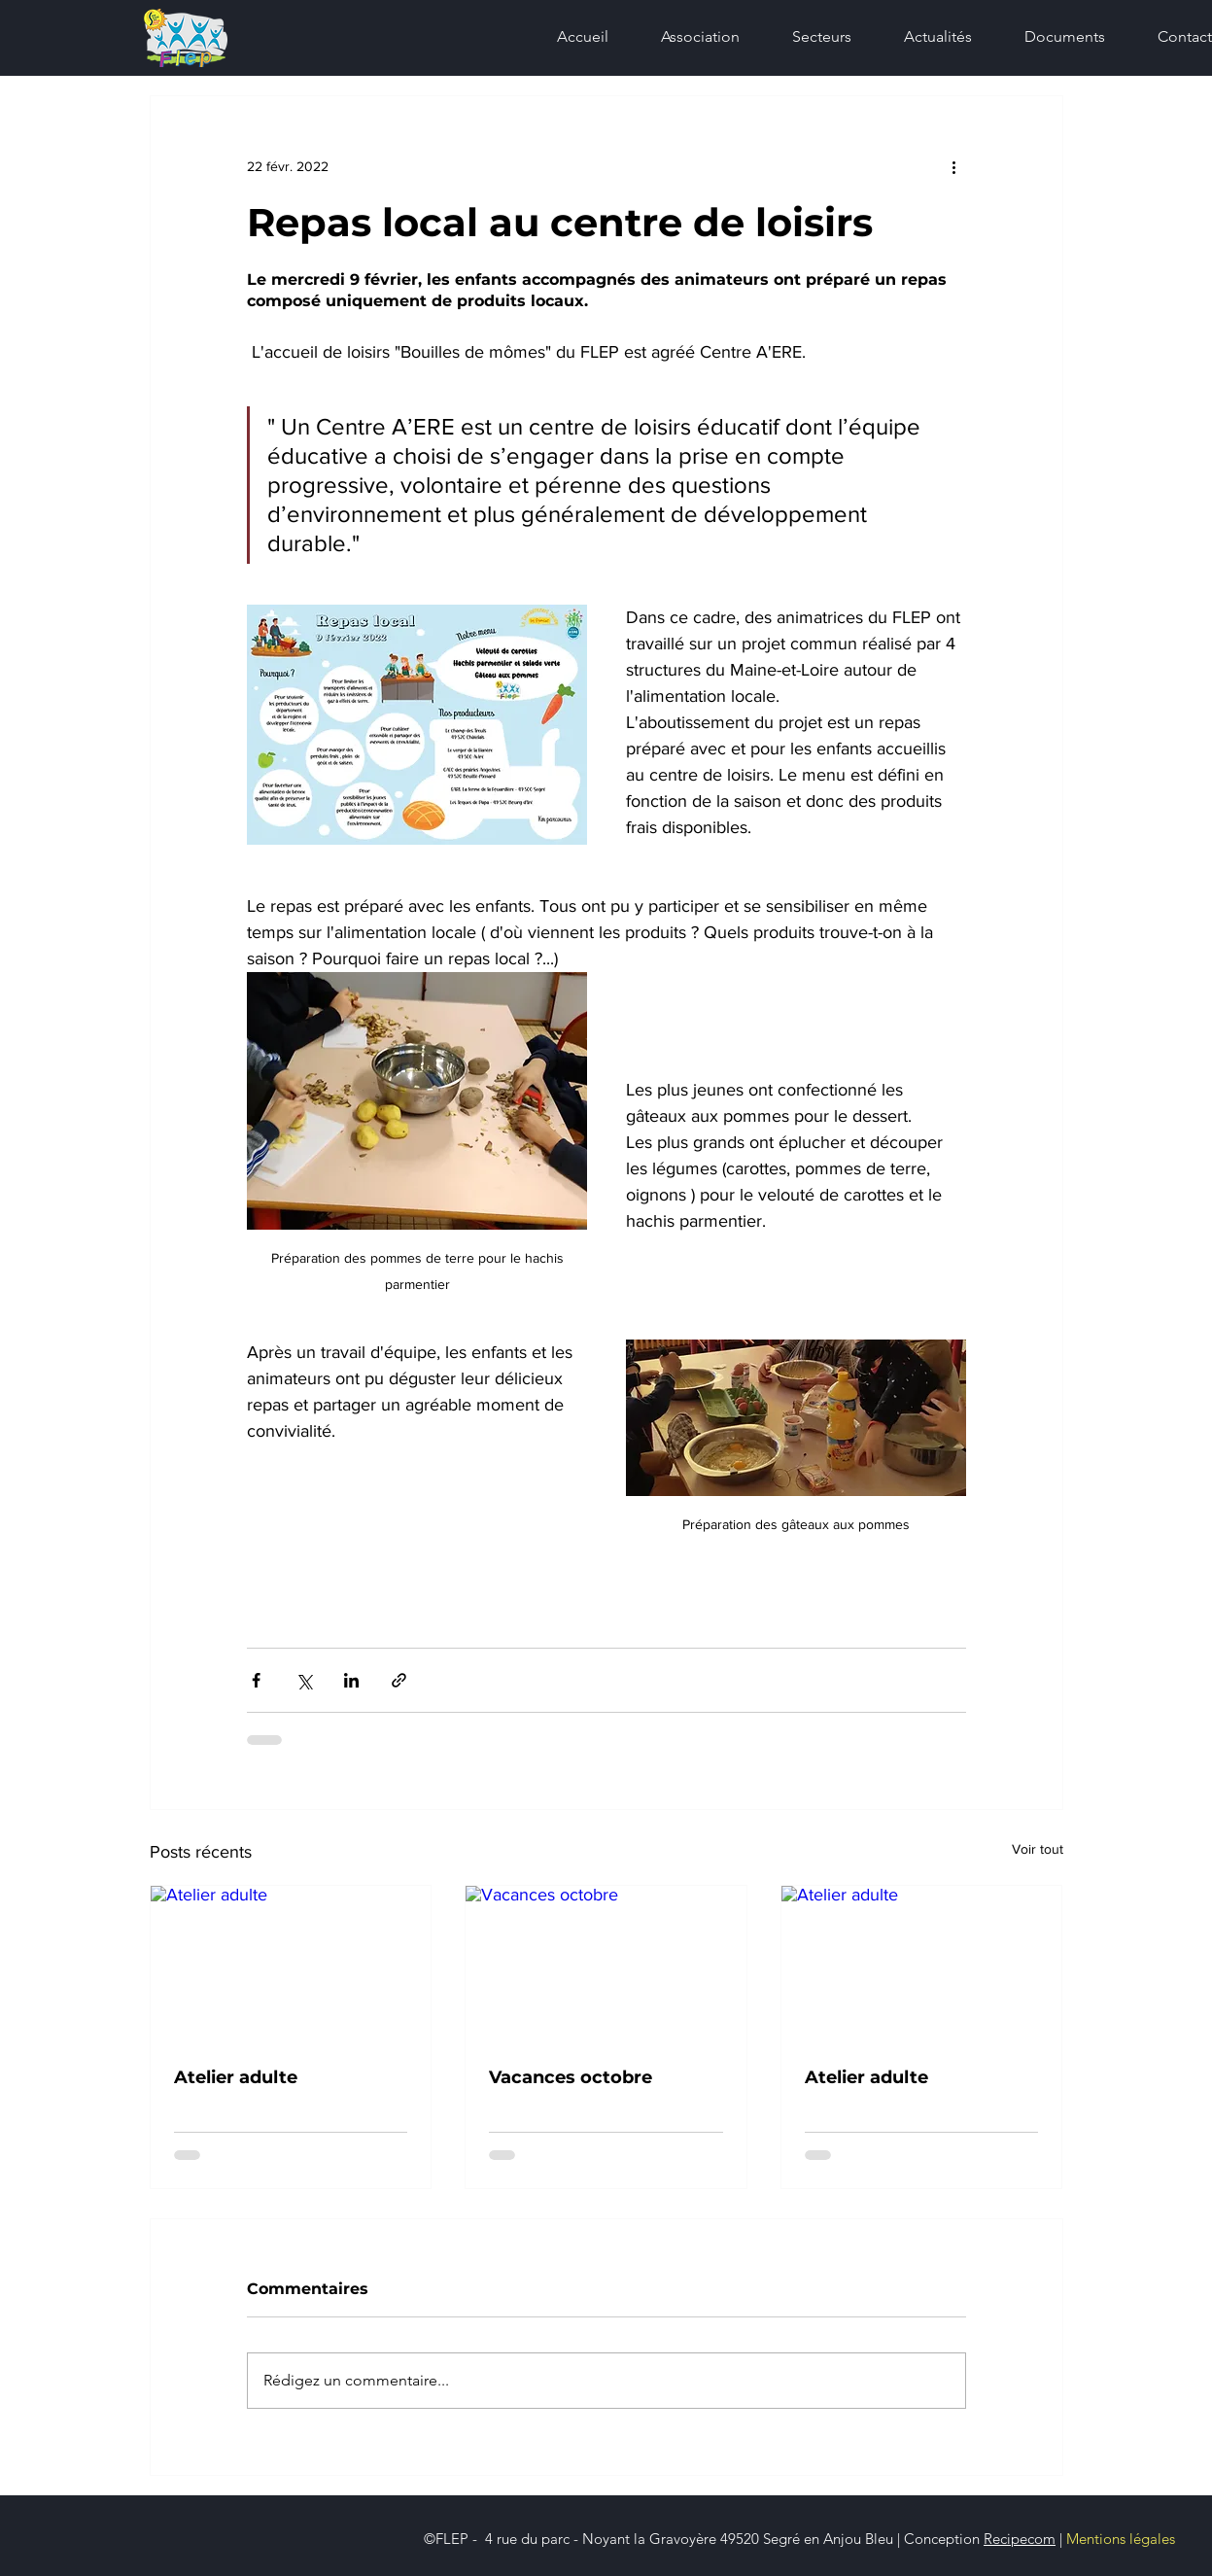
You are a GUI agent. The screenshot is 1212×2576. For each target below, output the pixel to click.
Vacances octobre (570, 2077)
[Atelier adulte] (291, 1964)
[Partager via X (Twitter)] (303, 1680)
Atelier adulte (235, 2077)
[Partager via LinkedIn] (351, 1680)
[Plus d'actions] (954, 166)
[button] (810, 37)
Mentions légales (1120, 2538)
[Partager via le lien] (399, 1680)
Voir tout (1037, 1849)
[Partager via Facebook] (256, 1680)
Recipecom (1020, 2538)
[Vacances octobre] (606, 1964)
